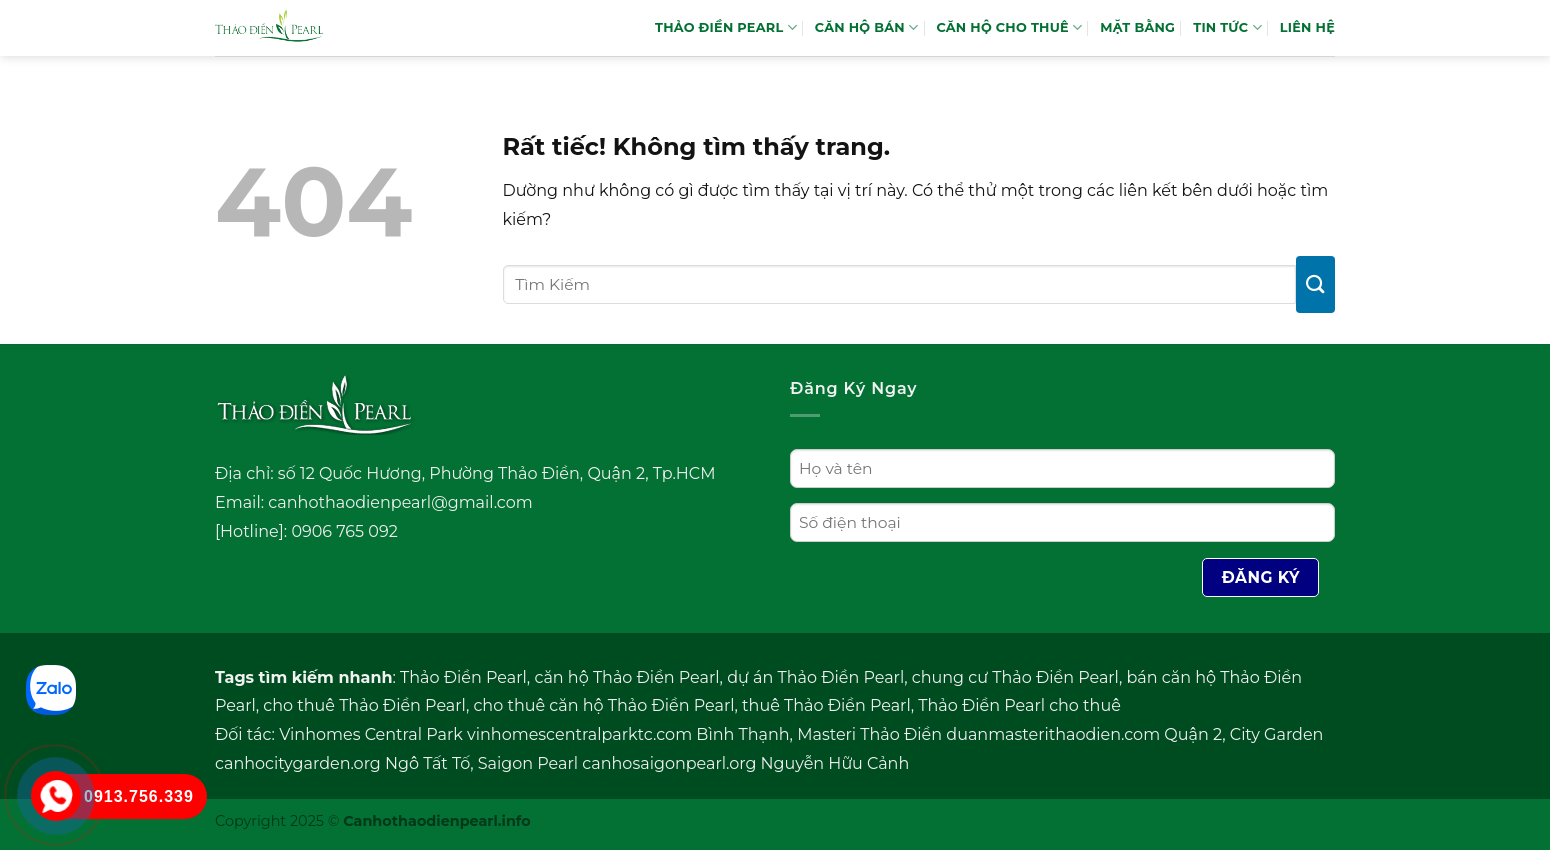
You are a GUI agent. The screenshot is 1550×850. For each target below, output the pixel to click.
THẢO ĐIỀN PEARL (726, 27)
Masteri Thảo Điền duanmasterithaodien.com (978, 734)
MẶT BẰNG (1137, 27)
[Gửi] (1315, 284)
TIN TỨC (1227, 27)
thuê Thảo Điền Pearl (826, 705)
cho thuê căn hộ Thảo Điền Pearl (603, 705)
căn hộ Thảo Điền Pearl (626, 677)
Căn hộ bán (867, 27)
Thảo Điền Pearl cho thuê (1019, 705)
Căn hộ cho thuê (1009, 27)
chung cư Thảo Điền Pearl (1015, 677)
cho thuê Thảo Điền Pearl (364, 705)
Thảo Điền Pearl (463, 677)
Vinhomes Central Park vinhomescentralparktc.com (485, 734)
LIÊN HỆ (1307, 27)
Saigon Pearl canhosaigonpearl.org (617, 763)
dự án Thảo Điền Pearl (815, 677)
